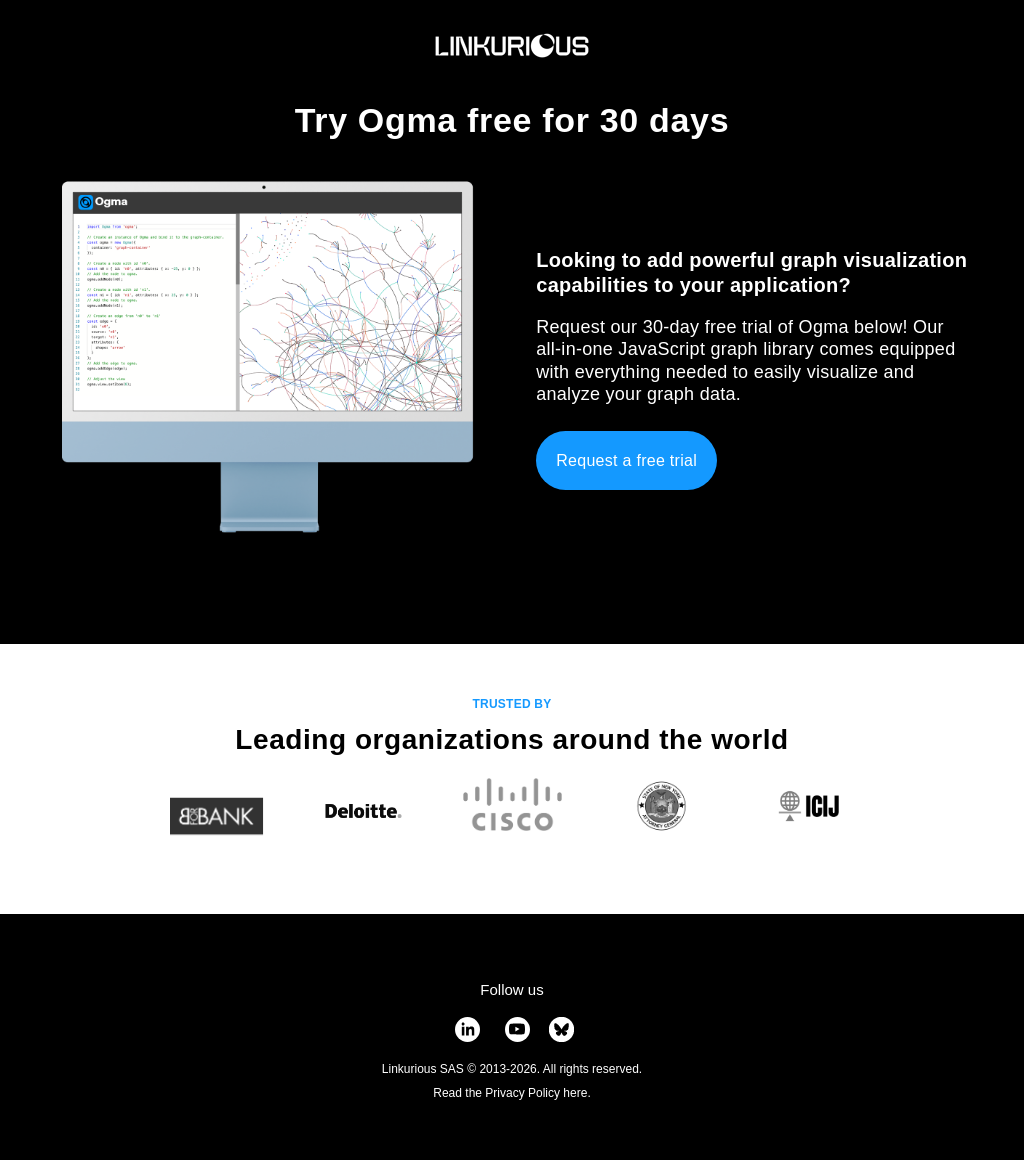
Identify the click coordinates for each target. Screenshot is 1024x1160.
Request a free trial (626, 460)
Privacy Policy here (536, 1093)
